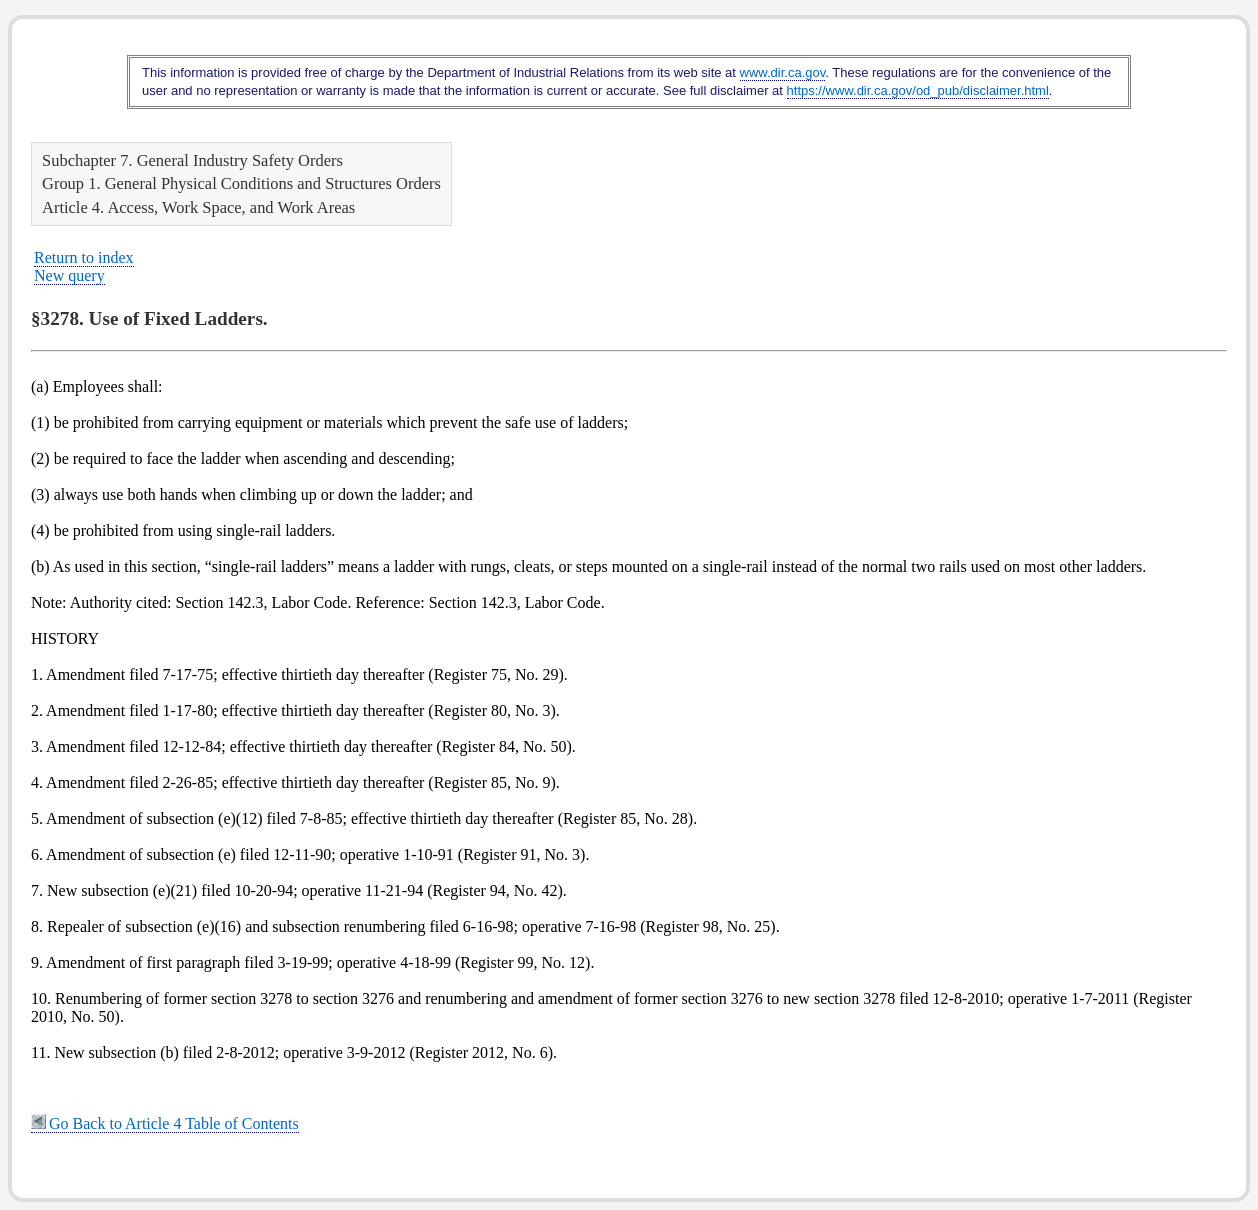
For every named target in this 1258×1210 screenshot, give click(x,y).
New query (69, 275)
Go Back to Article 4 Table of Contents (165, 1123)
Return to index (84, 257)
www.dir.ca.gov (783, 72)
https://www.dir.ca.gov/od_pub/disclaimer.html (918, 90)
